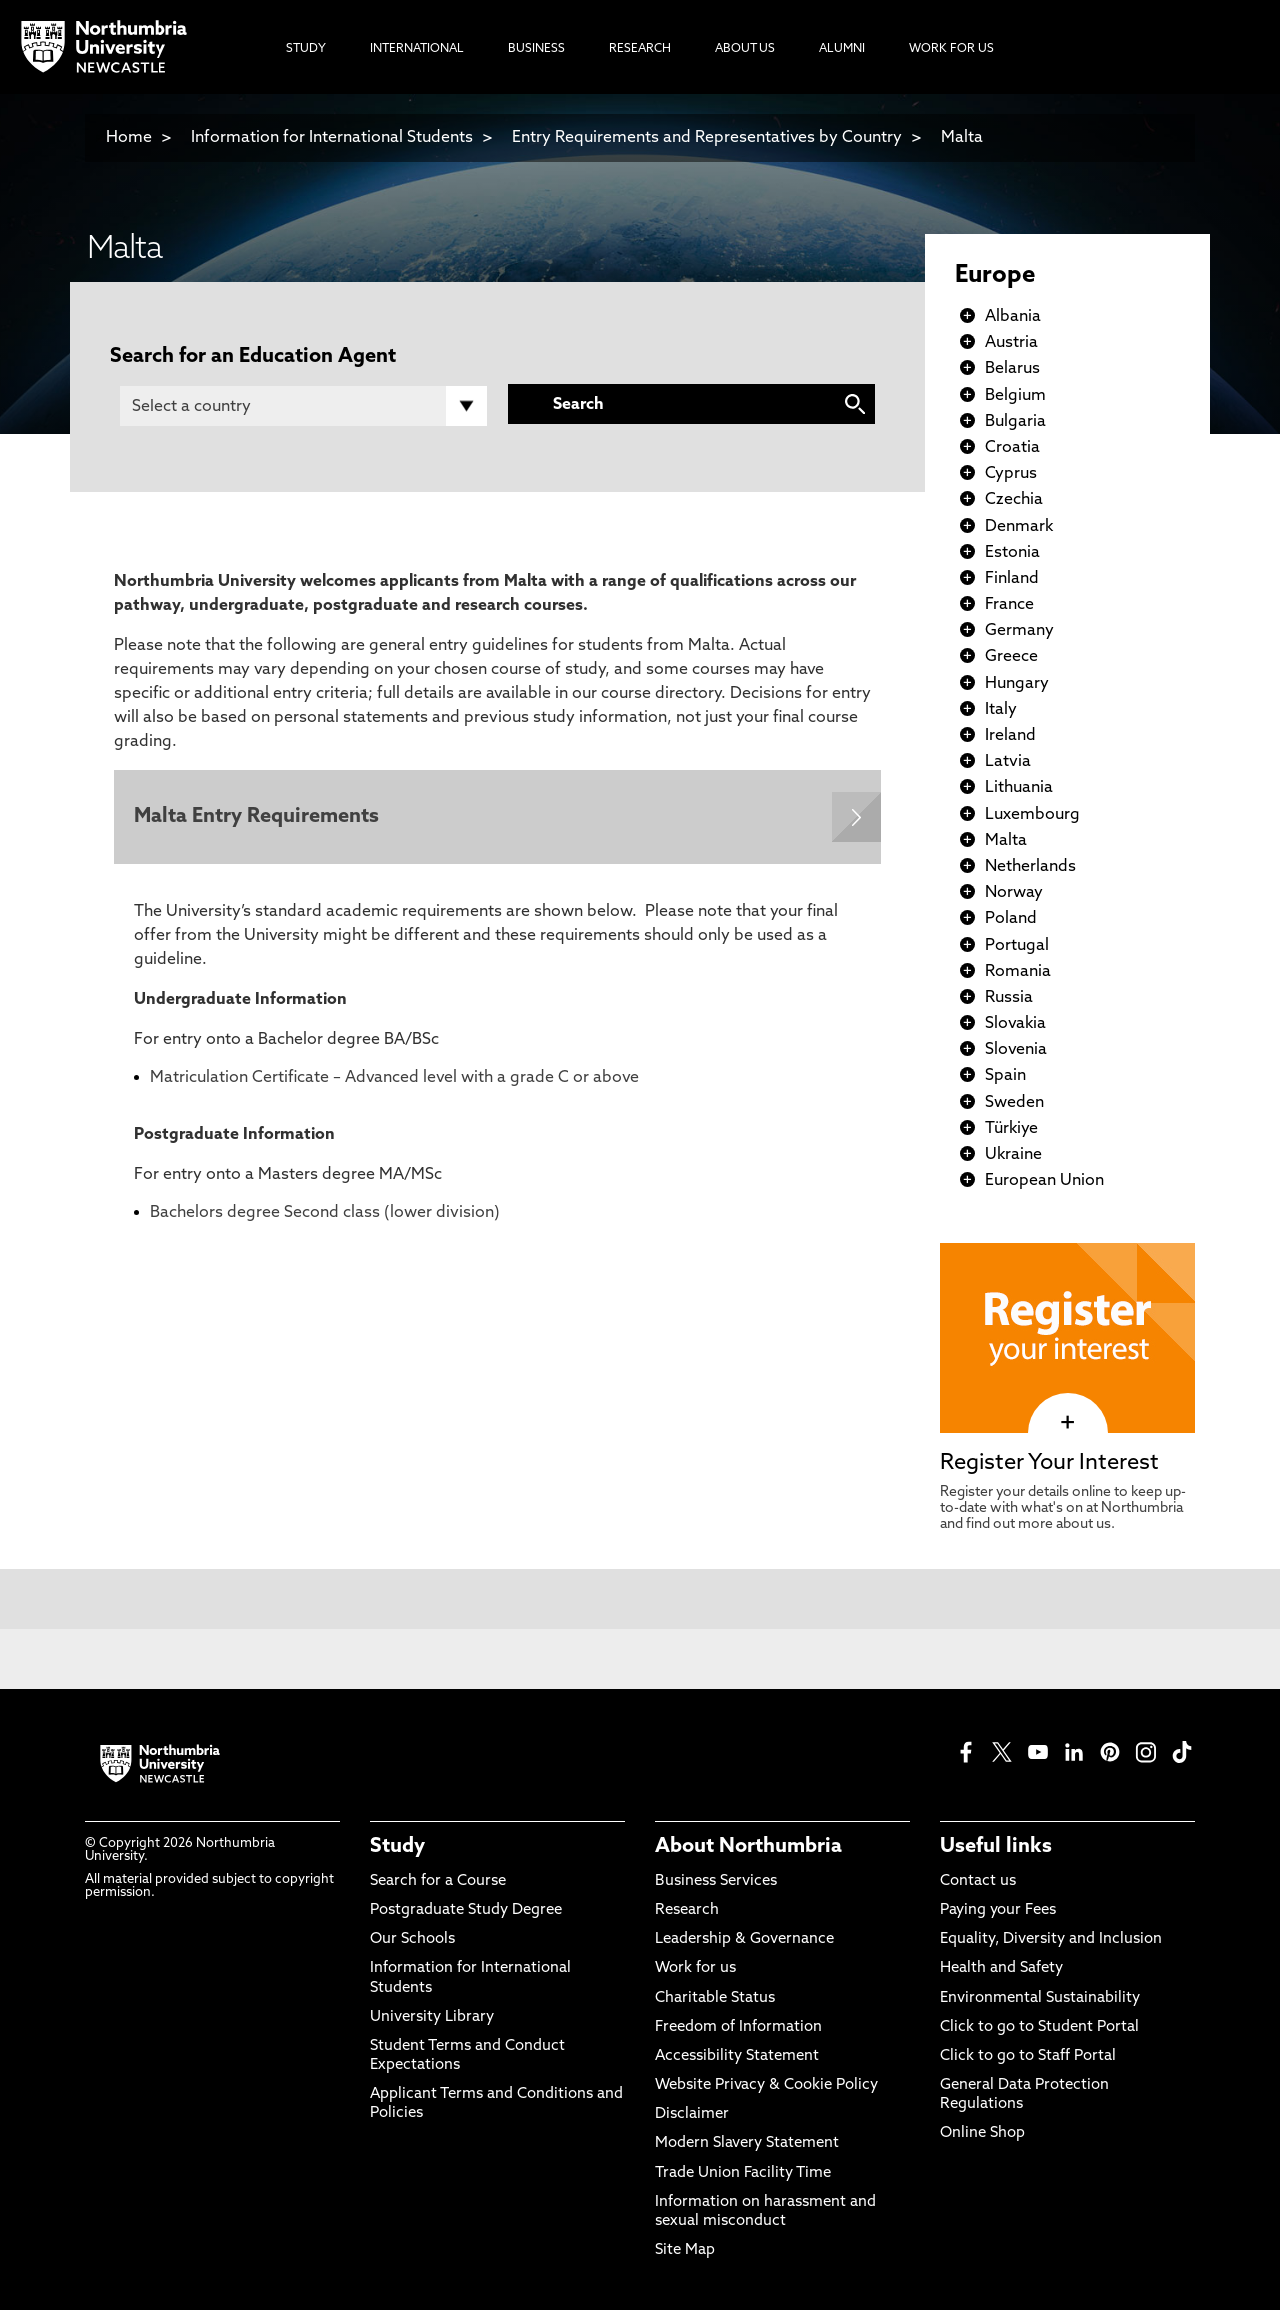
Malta (962, 138)
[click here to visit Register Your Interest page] (1067, 1423)
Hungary (1017, 684)
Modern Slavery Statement (747, 2143)
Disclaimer (692, 2114)
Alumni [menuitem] (842, 49)
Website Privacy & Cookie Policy (766, 2085)
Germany (1019, 631)
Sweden (1014, 1103)
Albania (1013, 317)
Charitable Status (715, 1998)
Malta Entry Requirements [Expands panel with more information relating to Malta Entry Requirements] (256, 817)
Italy (1001, 710)
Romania (1018, 972)
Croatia (1012, 448)
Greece (1011, 657)
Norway (1014, 893)
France (1009, 605)
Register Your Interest (1049, 1463)
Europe (995, 276)
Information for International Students (332, 138)
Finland (1012, 579)
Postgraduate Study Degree (466, 1910)
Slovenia (1016, 1050)
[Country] (303, 406)
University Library (432, 2017)
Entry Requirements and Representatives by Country (707, 138)
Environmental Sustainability (1040, 1998)
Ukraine (1013, 1155)
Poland (1011, 919)
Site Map (685, 2250)
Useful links (996, 1847)
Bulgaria (1015, 422)
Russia (1009, 998)
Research (687, 1910)
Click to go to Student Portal (1039, 2027)
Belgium (1015, 396)
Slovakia (1015, 1024)
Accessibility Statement (737, 2056)
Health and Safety (1001, 1968)
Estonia (1012, 553)
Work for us (695, 1968)
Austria (1011, 343)
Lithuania (1019, 788)
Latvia (1008, 762)
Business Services (716, 1881)
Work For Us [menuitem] (951, 49)
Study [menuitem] (306, 49)
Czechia (1014, 500)
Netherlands (1030, 867)
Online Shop (982, 2133)
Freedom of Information (738, 2027)
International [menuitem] (417, 49)
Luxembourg (1032, 815)
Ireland (1010, 736)
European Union (1044, 1181)
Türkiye (1011, 1129)
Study (397, 1847)
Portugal (1017, 946)
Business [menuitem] (536, 49)
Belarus (1012, 369)
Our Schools (412, 1939)
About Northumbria (748, 1847)
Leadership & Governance (744, 1939)
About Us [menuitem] (745, 49)
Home (129, 138)
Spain (1005, 1076)
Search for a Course (438, 1881)
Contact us (978, 1881)
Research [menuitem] (640, 49)
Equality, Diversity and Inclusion (1051, 1939)
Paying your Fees (998, 1910)
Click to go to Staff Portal (1028, 2056)
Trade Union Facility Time (743, 2173)
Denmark (1019, 527)
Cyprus (1011, 474)
